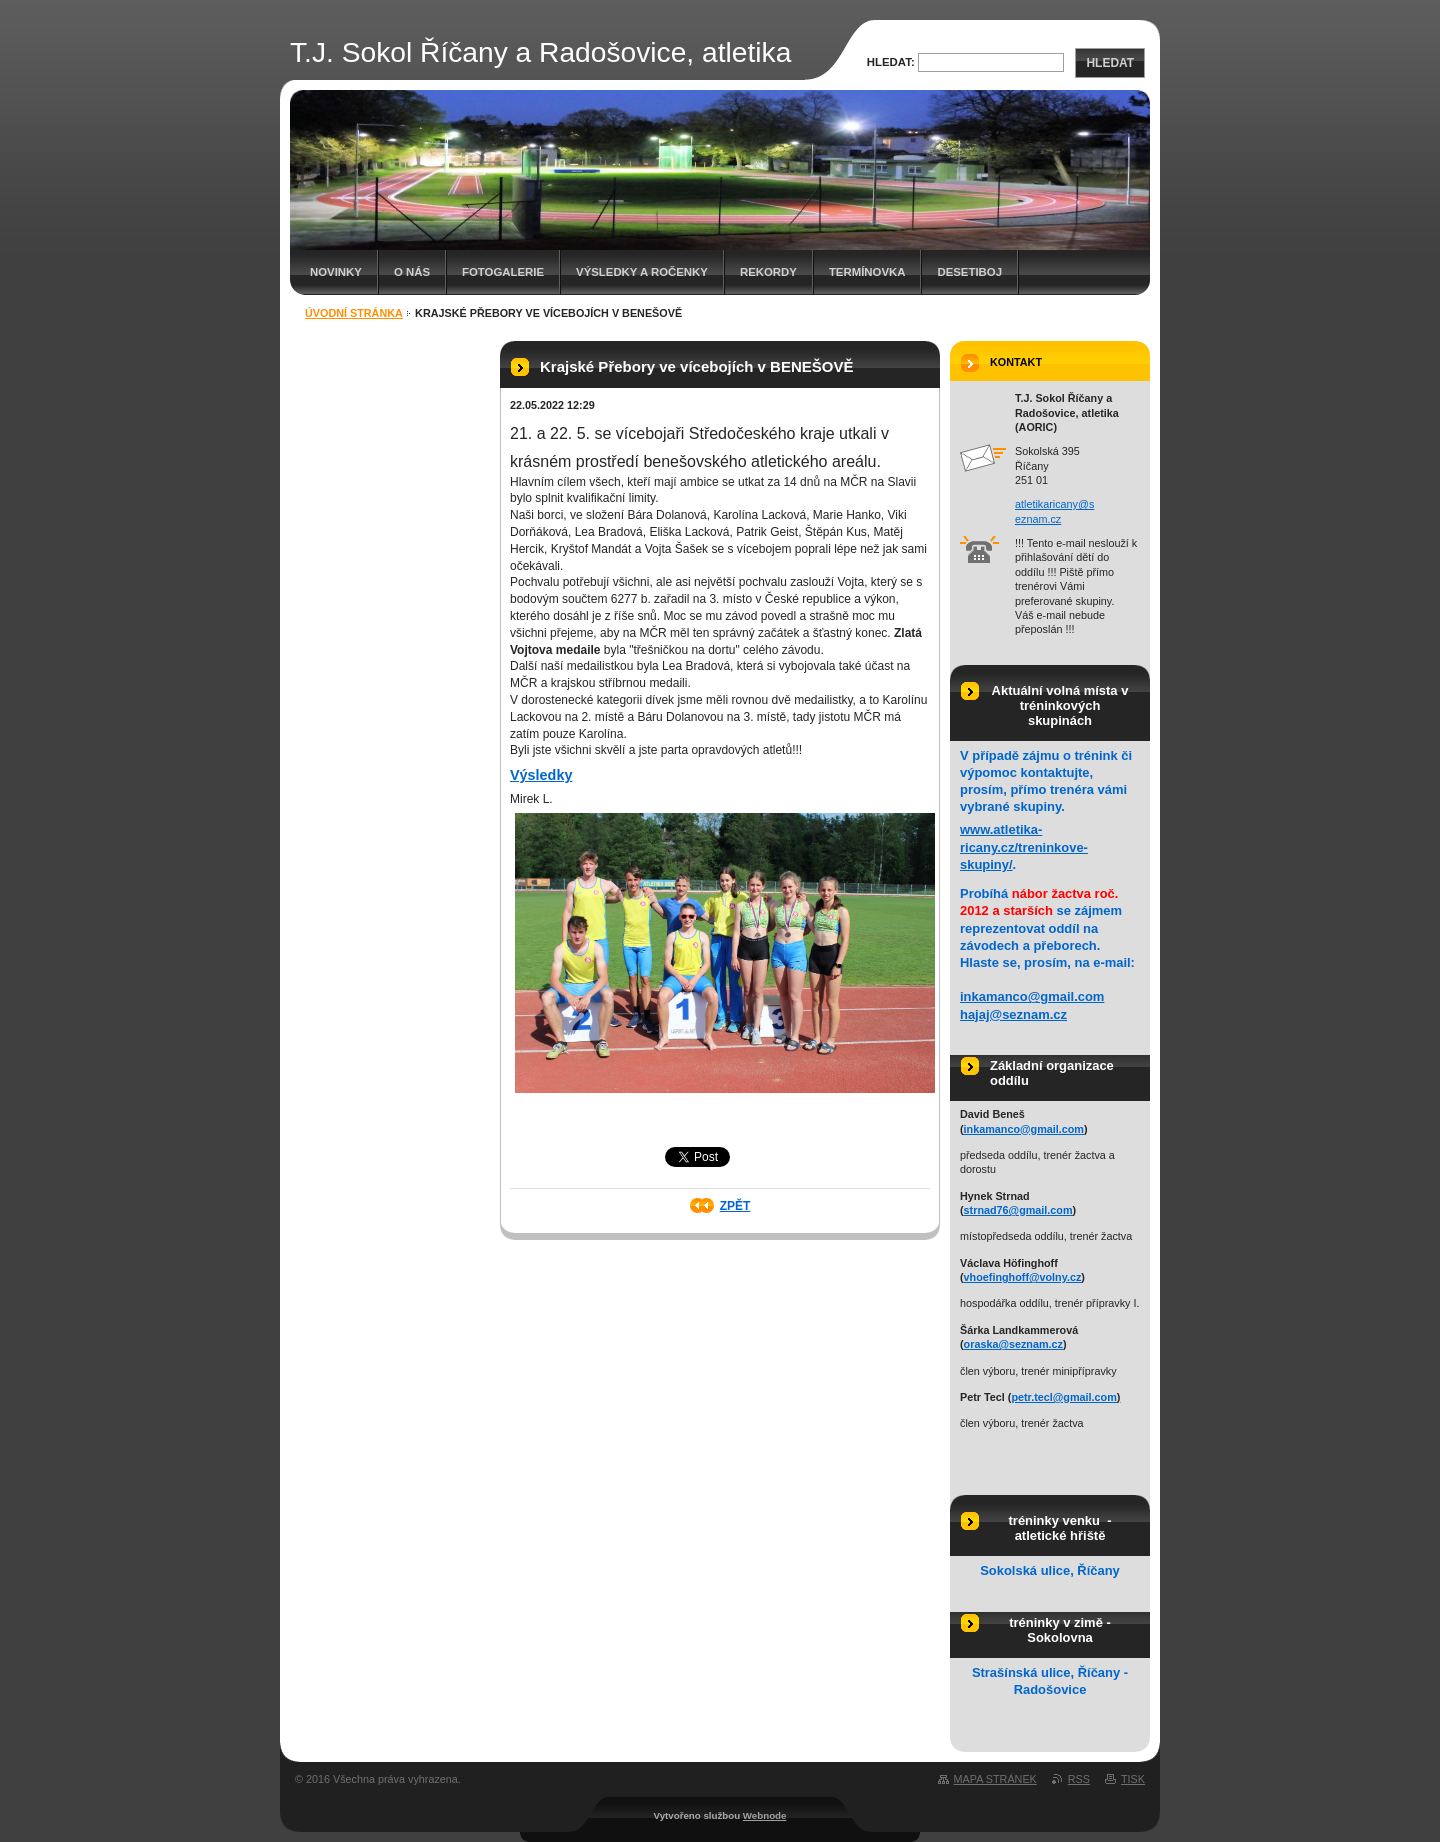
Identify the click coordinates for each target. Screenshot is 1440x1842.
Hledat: (891, 62)
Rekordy (768, 272)
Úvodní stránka (354, 313)
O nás (412, 272)
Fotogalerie (503, 272)
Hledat (1110, 63)
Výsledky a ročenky (642, 272)
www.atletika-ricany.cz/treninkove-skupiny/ (1024, 846)
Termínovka (867, 272)
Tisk (1133, 1779)
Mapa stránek (995, 1779)
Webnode (765, 1815)
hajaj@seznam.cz (1013, 1014)
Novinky (336, 272)
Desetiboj (969, 272)
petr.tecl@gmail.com (1063, 1397)
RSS (1079, 1779)
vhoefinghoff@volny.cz (1023, 1277)
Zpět (735, 1206)
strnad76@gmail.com (1018, 1210)
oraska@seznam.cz (1013, 1344)
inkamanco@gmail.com (1032, 996)
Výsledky (541, 775)
